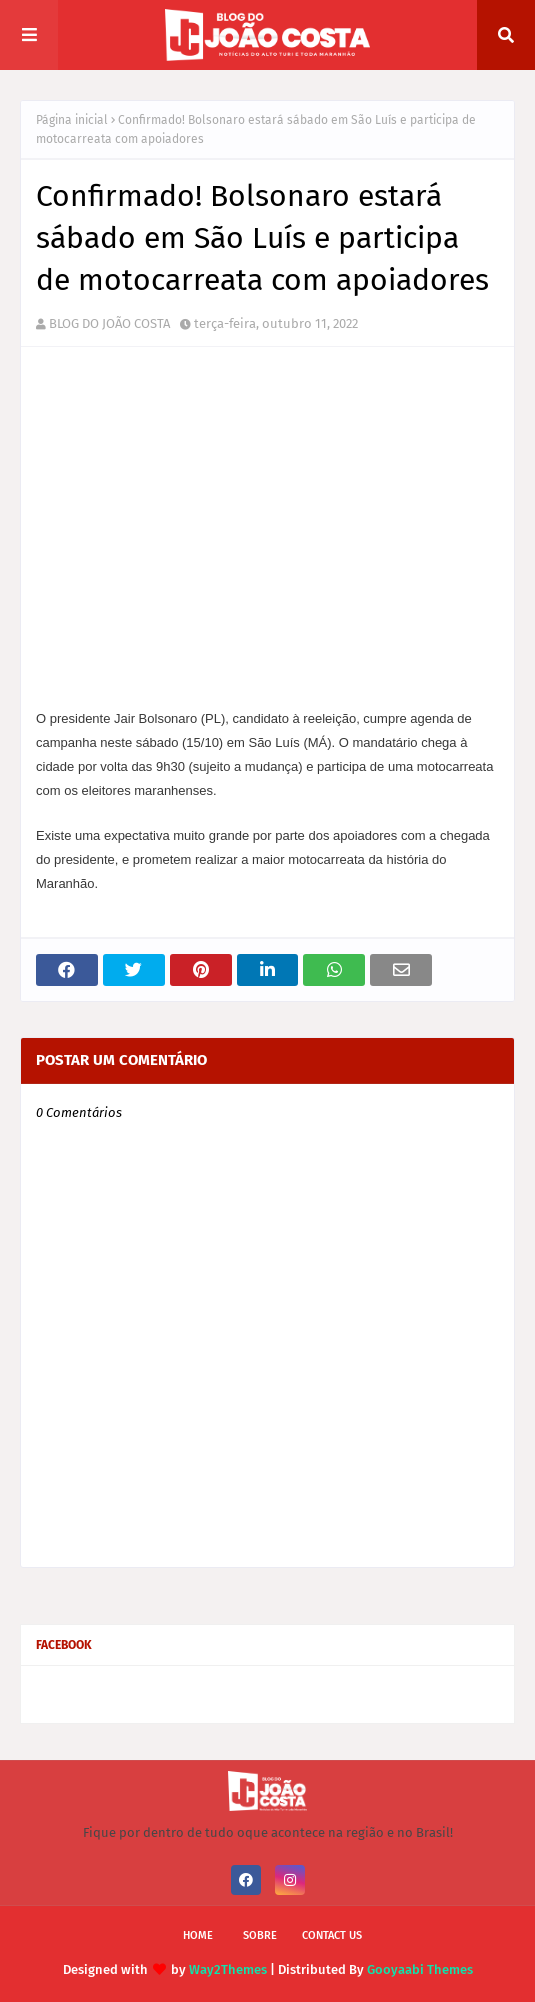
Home (198, 1935)
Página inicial (72, 120)
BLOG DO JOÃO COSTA (109, 323)
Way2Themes (228, 1969)
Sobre (260, 1935)
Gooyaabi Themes (420, 1969)
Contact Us (332, 1935)
